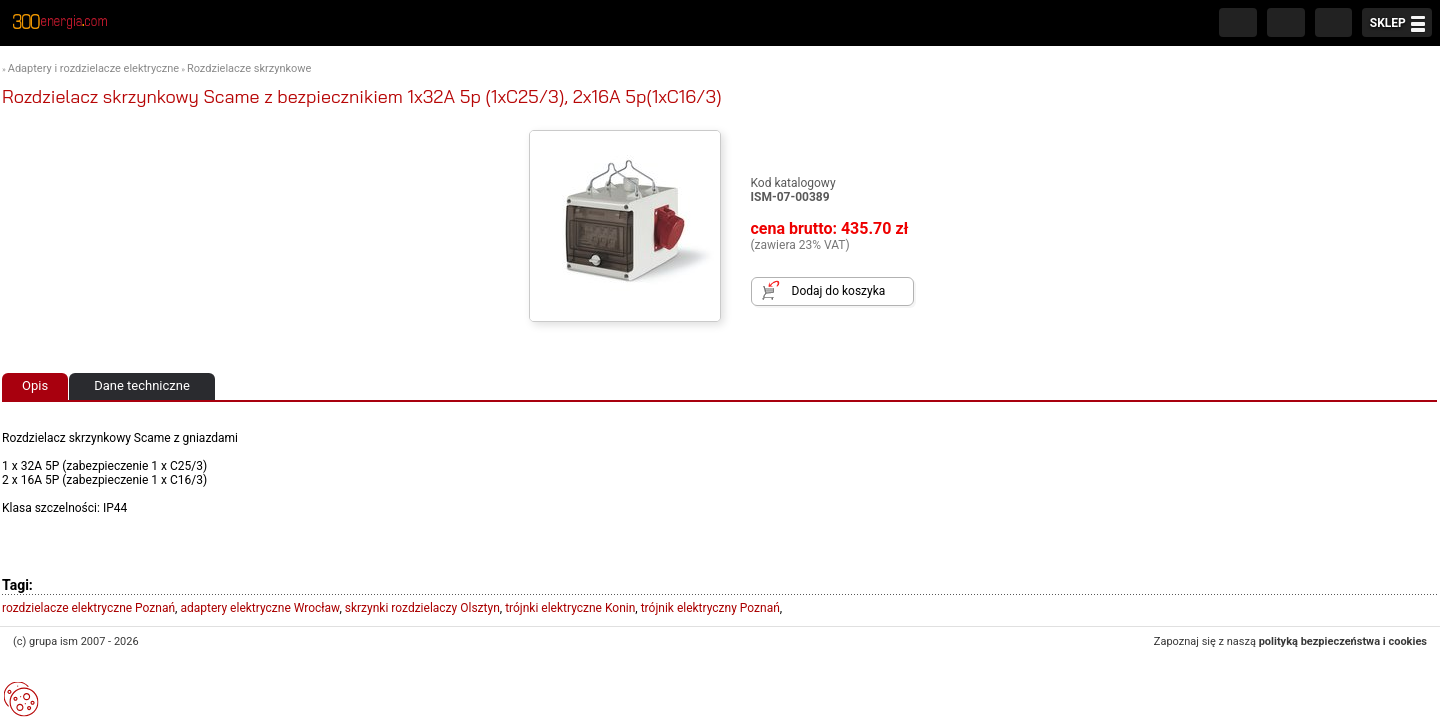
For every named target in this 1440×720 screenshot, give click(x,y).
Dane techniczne (142, 385)
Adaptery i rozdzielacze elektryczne (93, 68)
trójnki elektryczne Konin (570, 608)
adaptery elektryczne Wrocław (259, 608)
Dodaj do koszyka (839, 291)
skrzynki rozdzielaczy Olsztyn (422, 608)
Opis (35, 385)
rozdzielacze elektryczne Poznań (88, 608)
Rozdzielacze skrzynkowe (249, 68)
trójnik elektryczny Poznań (710, 608)
